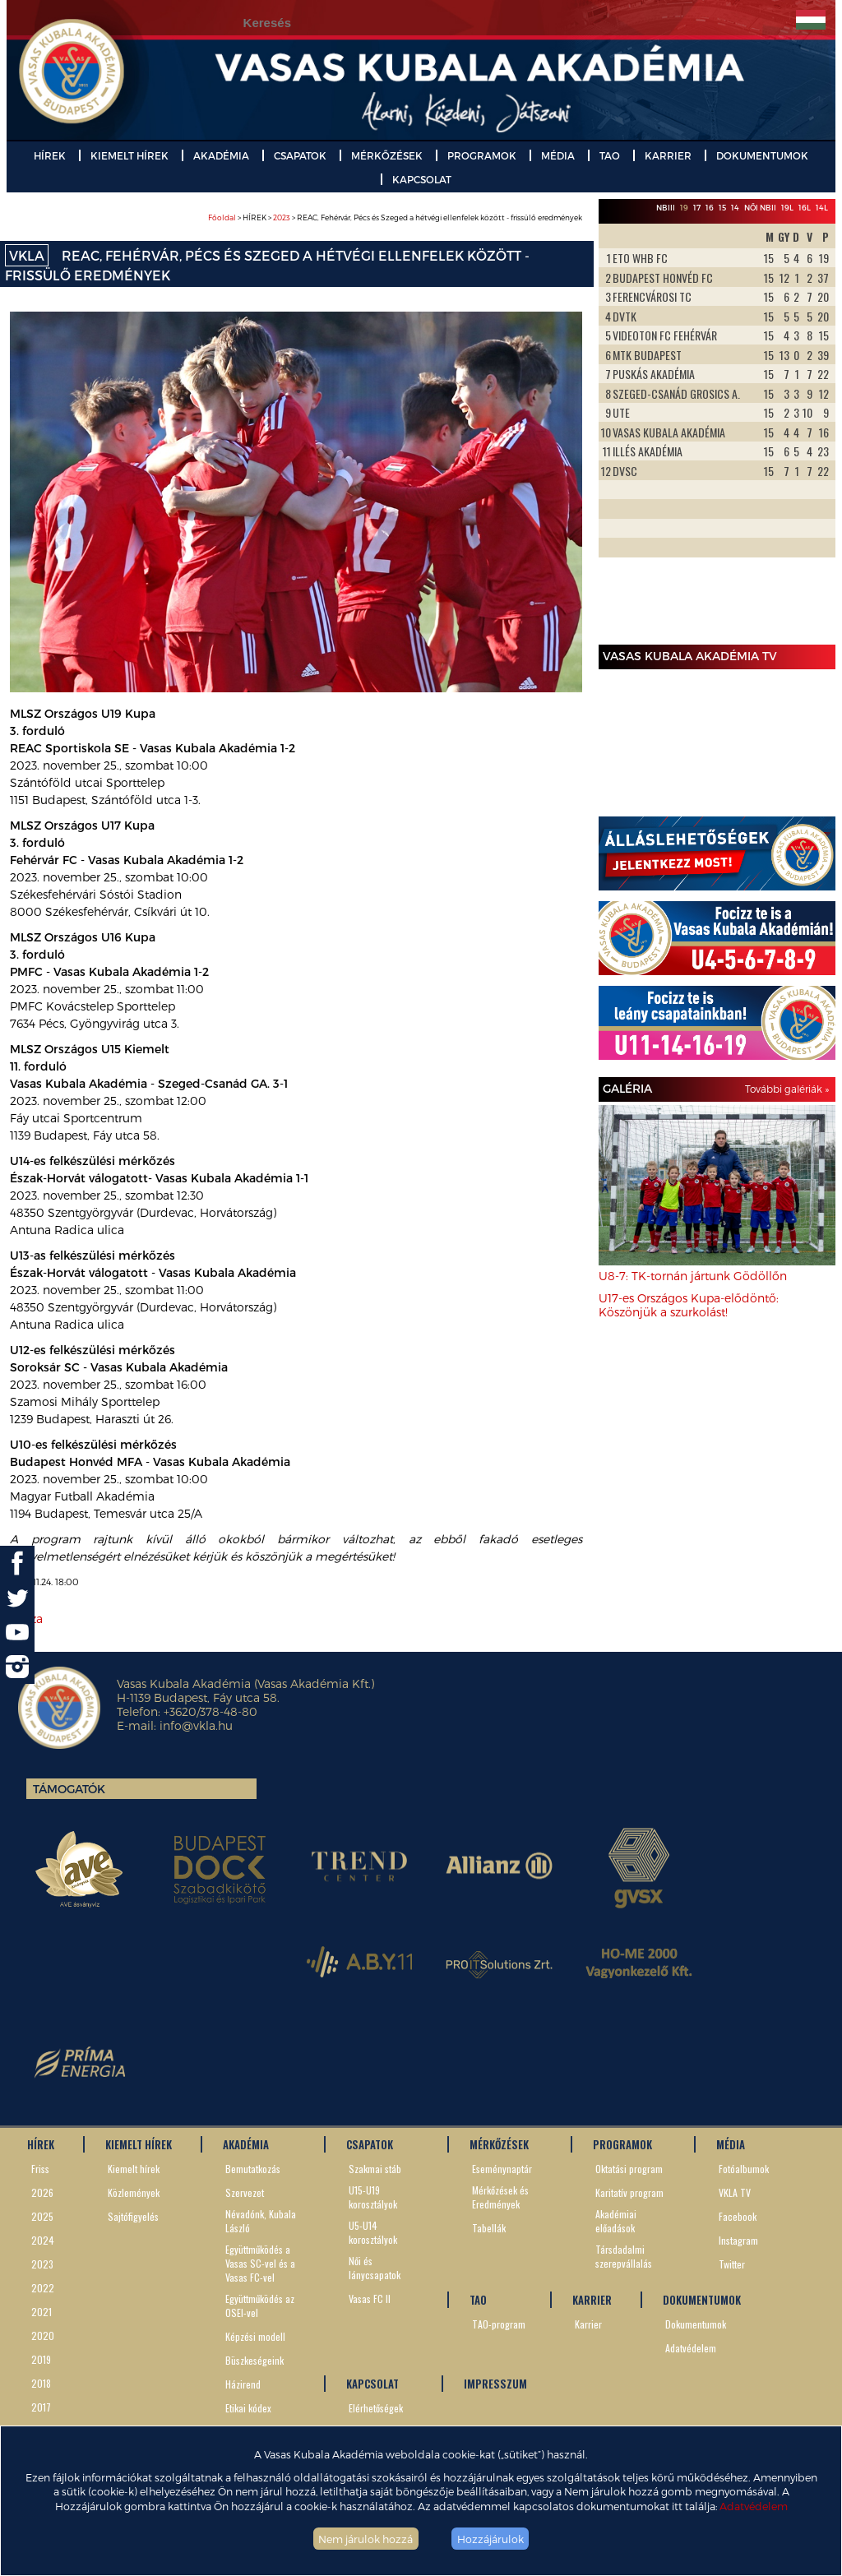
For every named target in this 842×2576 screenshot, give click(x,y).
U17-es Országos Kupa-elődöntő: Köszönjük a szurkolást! (689, 1305)
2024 (42, 2240)
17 (697, 207)
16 (710, 207)
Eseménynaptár (502, 2169)
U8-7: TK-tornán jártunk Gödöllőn (693, 1276)
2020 (42, 2335)
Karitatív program (629, 2192)
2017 (41, 2407)
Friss (40, 2169)
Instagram (738, 2240)
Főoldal (222, 217)
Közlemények (134, 2192)
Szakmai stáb (375, 2169)
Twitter (732, 2264)
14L (822, 207)
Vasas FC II (370, 2298)
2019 (41, 2359)
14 (735, 207)
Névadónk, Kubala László (260, 2221)
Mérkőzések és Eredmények (500, 2197)
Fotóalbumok (744, 2169)
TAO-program (498, 2324)
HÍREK (50, 155)
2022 (42, 2288)
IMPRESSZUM (495, 2383)
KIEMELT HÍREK (129, 155)
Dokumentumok (695, 2324)
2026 (42, 2192)
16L (804, 207)
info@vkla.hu (196, 1725)
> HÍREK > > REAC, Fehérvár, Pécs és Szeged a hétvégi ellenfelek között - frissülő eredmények (395, 217)
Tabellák (489, 2228)
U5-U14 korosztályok (373, 2232)
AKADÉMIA (221, 155)
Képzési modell (255, 2336)
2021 (41, 2312)
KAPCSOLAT (421, 179)
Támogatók (69, 1789)
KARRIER (668, 155)
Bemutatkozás (252, 2169)
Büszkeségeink (254, 2360)
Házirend (243, 2384)
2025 (42, 2216)
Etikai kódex (248, 2408)
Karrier (588, 2324)
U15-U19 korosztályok (373, 2197)
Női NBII (760, 207)
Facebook (737, 2216)
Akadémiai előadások (615, 2221)
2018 (41, 2383)
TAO (609, 155)
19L (787, 207)
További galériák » (787, 1088)
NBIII (665, 207)
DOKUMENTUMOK (762, 155)
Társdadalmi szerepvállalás (623, 2256)
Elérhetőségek (376, 2408)
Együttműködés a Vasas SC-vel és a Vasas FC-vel (260, 2263)
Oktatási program (629, 2169)
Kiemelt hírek (134, 2169)
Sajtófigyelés (133, 2216)
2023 (281, 217)
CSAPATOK (300, 155)
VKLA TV (735, 2192)
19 (684, 207)
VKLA (26, 255)
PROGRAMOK (481, 155)
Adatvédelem (753, 2506)
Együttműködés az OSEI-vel (259, 2305)
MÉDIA (558, 155)
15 (722, 207)
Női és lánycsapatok (374, 2268)
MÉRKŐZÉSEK (387, 155)
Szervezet (244, 2192)
